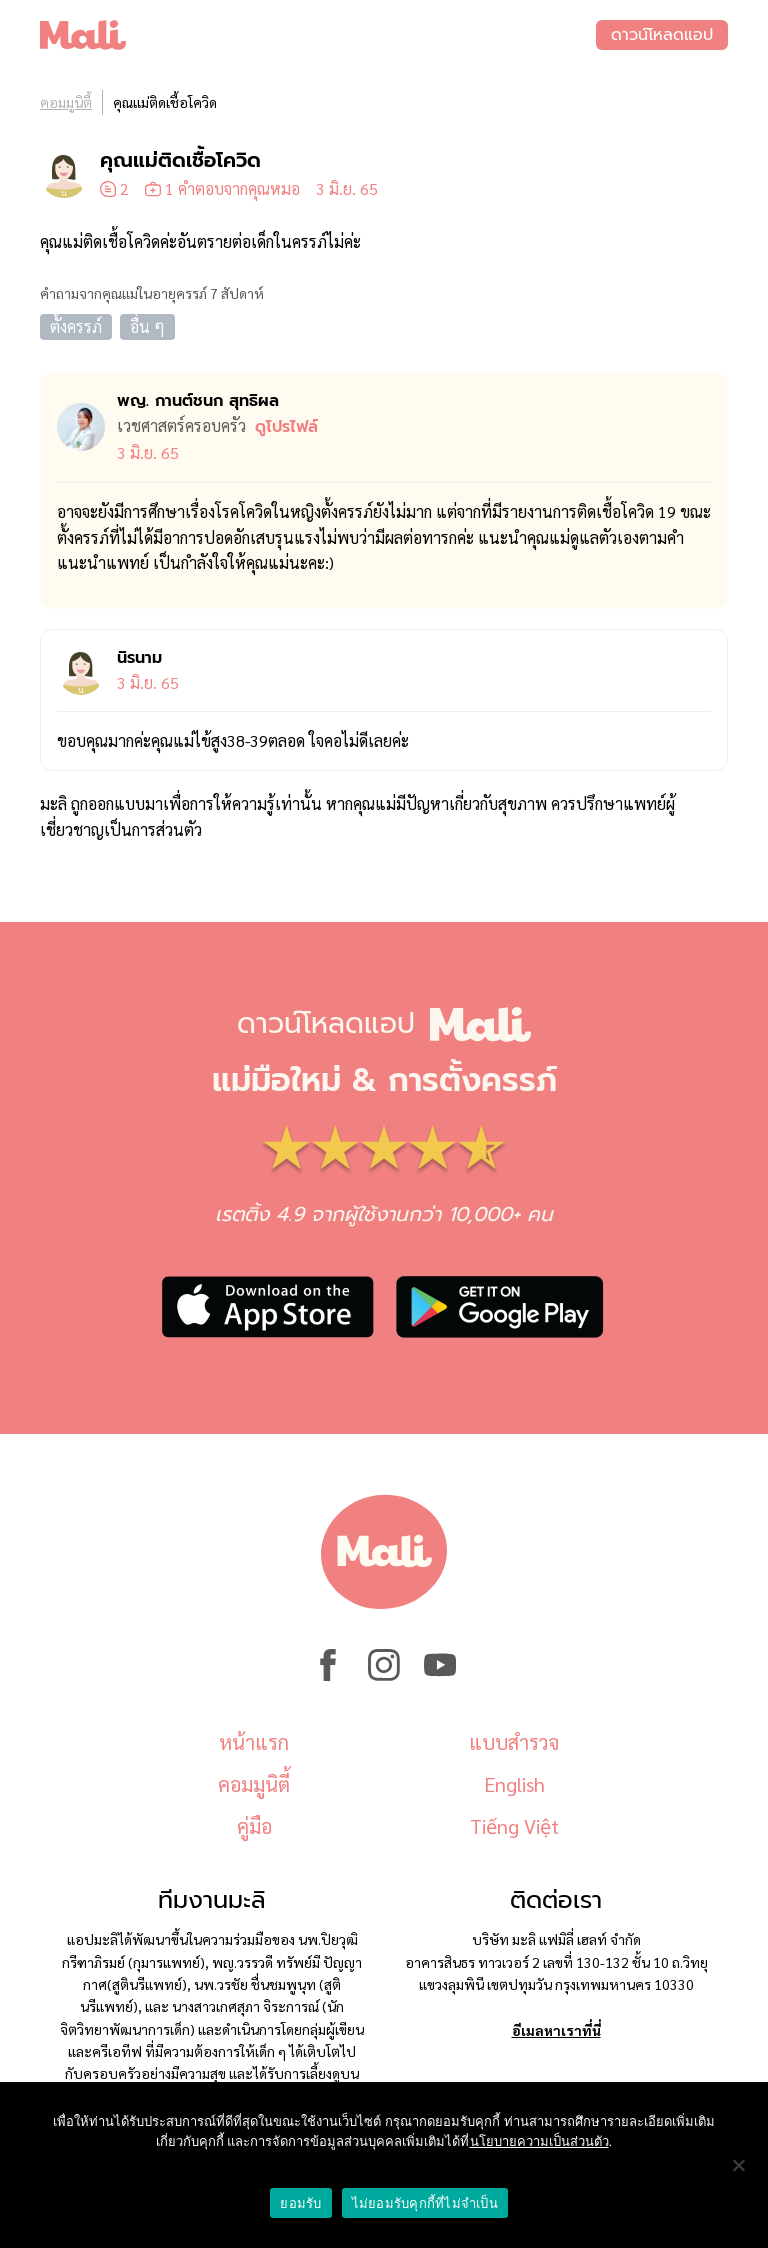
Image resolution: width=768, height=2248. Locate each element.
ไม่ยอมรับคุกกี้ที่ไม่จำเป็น (425, 2203)
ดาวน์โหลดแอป (662, 35)
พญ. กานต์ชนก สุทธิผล (198, 401)
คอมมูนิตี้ (66, 102)
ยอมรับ (300, 2203)
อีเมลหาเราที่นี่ (556, 2030)
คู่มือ (254, 1826)
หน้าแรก (254, 1742)
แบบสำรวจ (514, 1742)
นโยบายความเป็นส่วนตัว (539, 2141)
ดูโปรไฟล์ (286, 427)
